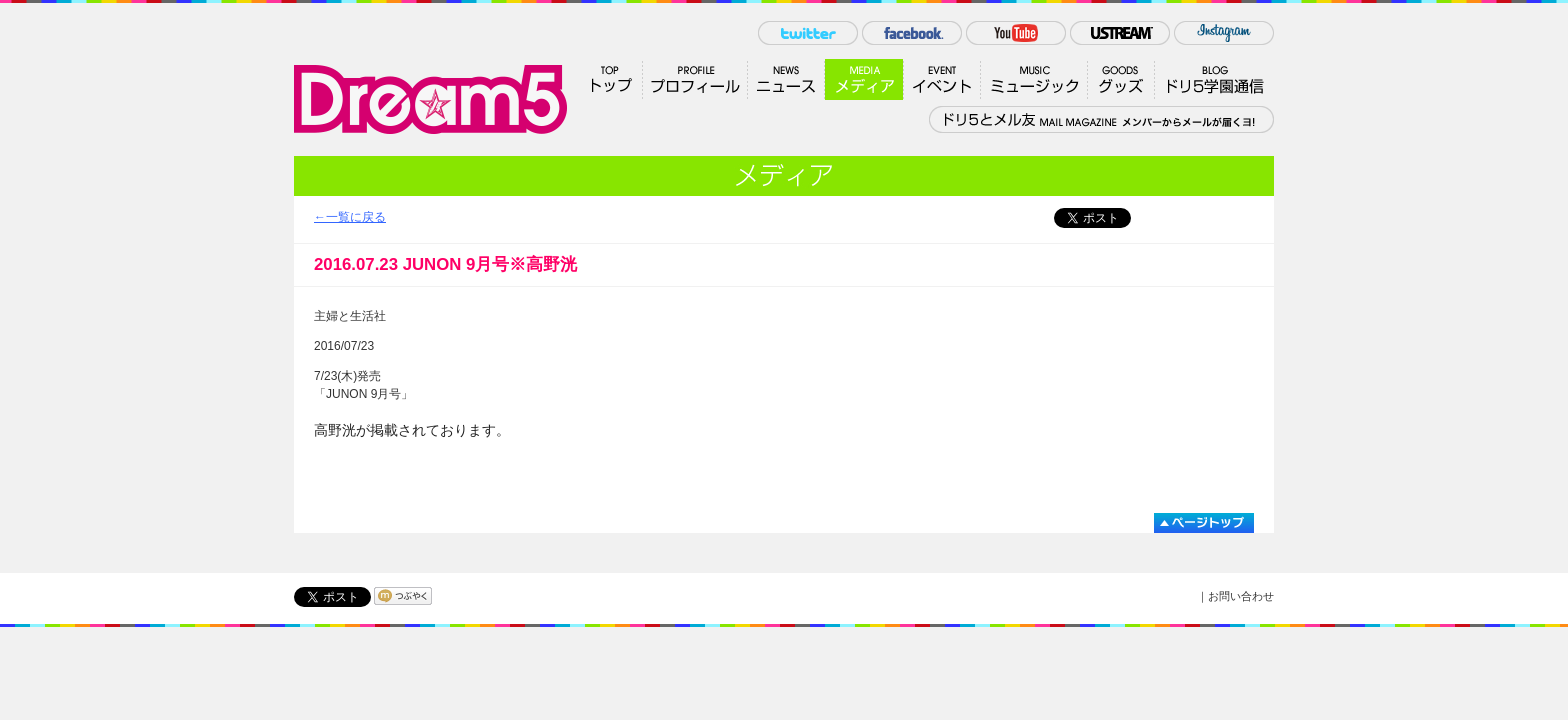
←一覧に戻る (350, 217)
